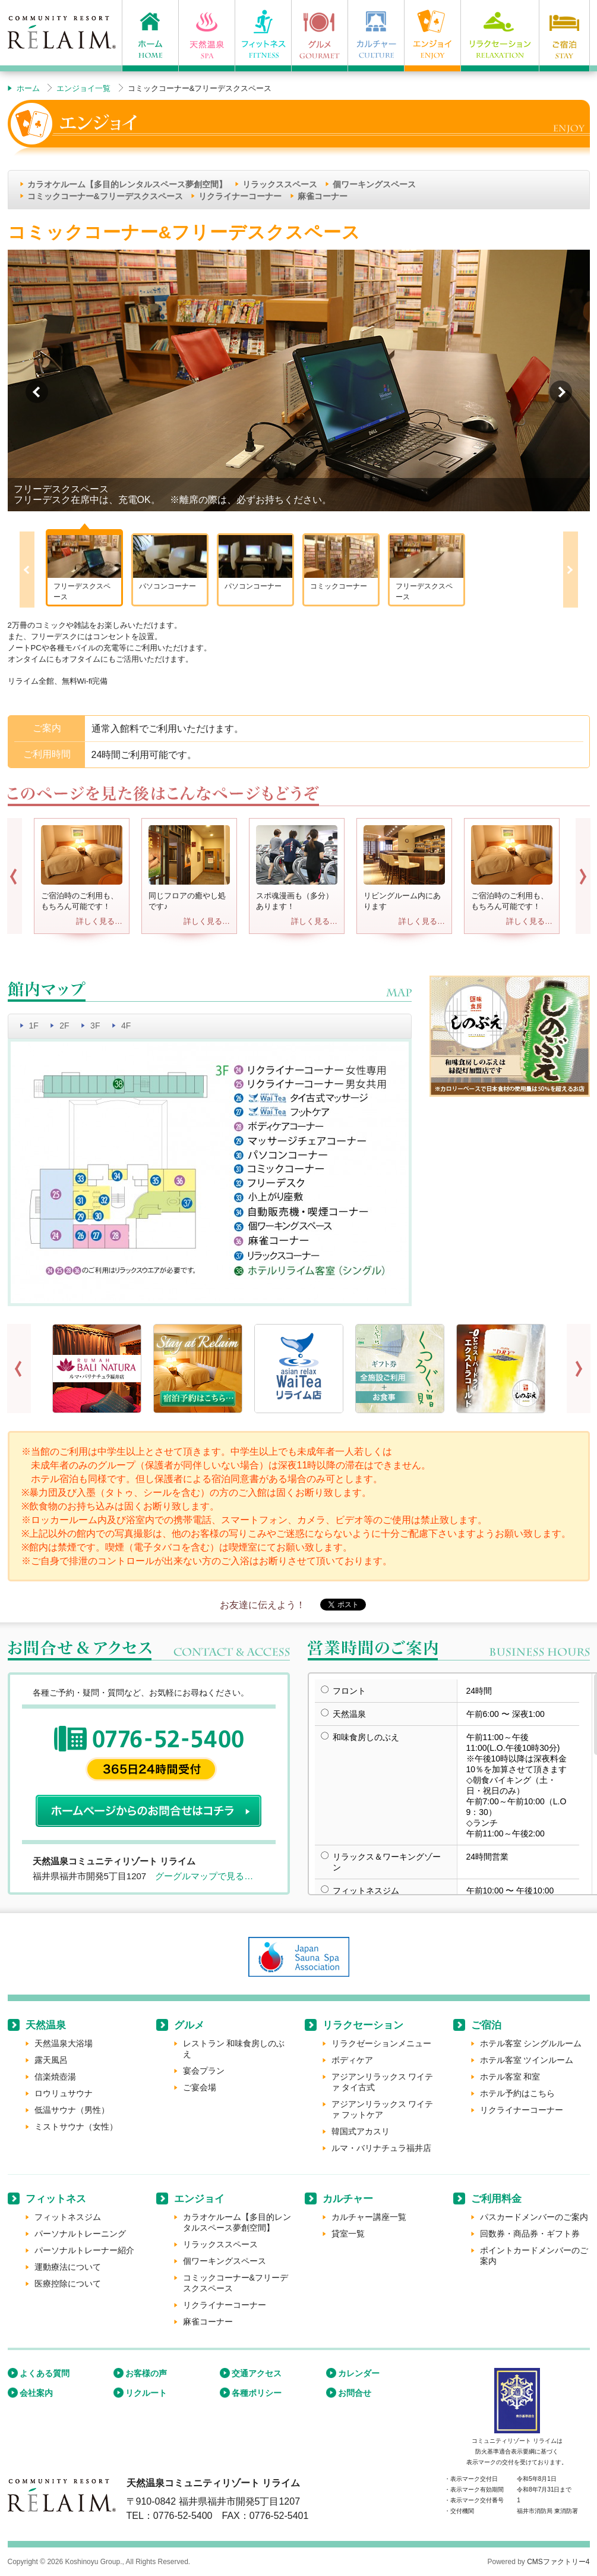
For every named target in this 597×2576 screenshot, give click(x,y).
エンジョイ (199, 2198)
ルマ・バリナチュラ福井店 (381, 2148)
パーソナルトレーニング (80, 2233)
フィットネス (56, 2198)
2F (64, 1025)
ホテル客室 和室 (510, 2076)
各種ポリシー (257, 2393)
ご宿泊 (486, 2025)
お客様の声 (146, 2373)
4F (126, 1025)
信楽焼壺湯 (55, 2076)
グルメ (189, 2025)
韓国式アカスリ (360, 2131)
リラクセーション (363, 2025)
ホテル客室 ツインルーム (527, 2060)
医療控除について (67, 2283)
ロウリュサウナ (63, 2093)
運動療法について (67, 2267)
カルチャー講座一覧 (368, 2217)
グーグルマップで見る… (204, 1876)
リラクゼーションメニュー (381, 2043)
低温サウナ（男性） (71, 2110)
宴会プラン (204, 2070)
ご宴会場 (199, 2087)
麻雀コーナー (323, 196)
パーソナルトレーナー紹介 (84, 2250)
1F (34, 1025)
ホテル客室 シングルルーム (531, 2043)
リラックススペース (279, 184)
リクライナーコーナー (240, 196)
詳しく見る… (99, 921)
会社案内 (36, 2393)
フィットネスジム (67, 2217)
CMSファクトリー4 (558, 2562)
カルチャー (348, 2198)
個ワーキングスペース (374, 184)
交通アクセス (257, 2373)
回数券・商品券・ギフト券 (530, 2233)
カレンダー (359, 2373)
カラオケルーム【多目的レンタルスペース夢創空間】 (127, 184)
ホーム (28, 88)
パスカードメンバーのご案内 (534, 2217)
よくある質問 (45, 2373)
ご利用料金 (496, 2198)
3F (95, 1025)
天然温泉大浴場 (63, 2043)
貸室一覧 (348, 2233)
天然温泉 (46, 2025)
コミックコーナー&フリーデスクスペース (105, 196)
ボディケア (352, 2060)
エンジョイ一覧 (83, 88)
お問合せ (354, 2393)
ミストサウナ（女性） (76, 2126)
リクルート (146, 2393)
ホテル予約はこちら (517, 2093)
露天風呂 (51, 2060)
